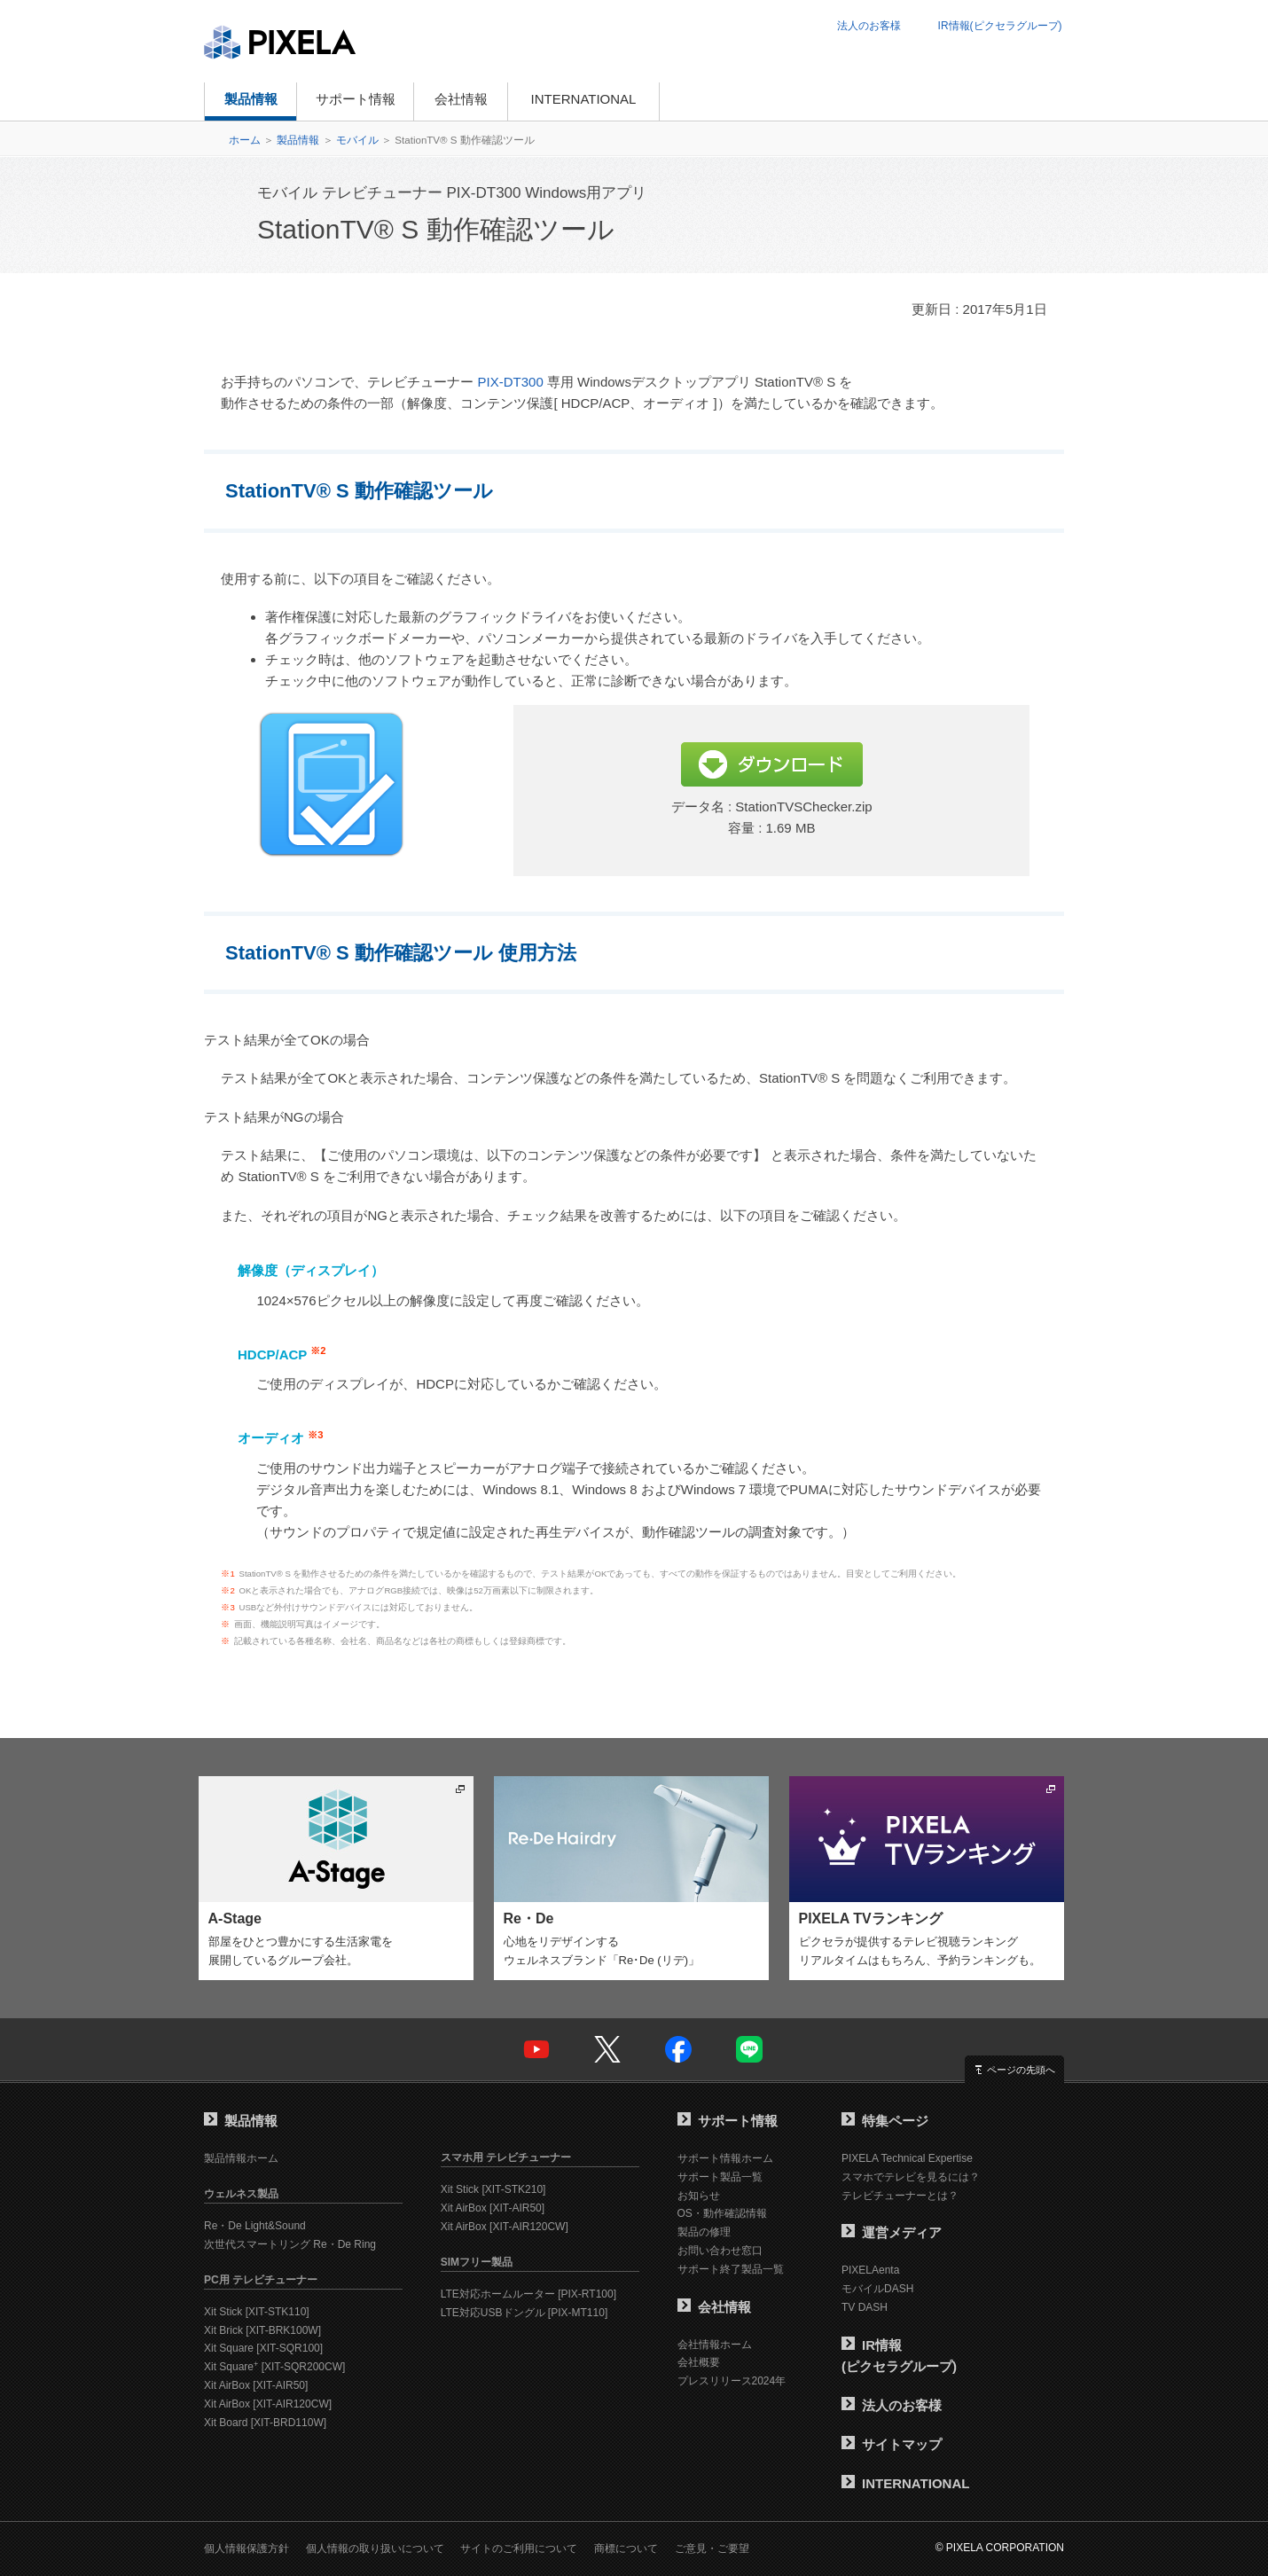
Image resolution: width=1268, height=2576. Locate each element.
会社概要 (698, 2362)
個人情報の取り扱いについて (375, 2548)
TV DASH (864, 2307)
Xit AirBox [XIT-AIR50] (256, 2385)
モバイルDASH (877, 2288)
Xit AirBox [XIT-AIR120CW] (268, 2404)
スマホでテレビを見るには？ (910, 2177)
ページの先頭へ (1021, 2069)
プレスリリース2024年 (732, 2381)
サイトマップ (891, 2444)
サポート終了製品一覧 (730, 2269)
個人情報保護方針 (246, 2548)
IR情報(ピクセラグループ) (1000, 26)
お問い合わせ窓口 (720, 2250)
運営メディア (891, 2232)
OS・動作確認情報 (722, 2213)
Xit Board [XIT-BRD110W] (265, 2422)
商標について (626, 2548)
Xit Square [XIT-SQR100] (263, 2348)
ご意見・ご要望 (712, 2548)
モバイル (357, 140)
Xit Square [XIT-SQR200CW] (274, 2367)
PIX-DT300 (511, 381)
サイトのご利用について (518, 2548)
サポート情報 (355, 98)
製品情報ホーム (241, 2158)
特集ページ (884, 2120)
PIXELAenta (870, 2270)
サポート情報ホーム (725, 2158)
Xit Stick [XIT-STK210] (493, 2189)
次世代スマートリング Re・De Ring (290, 2244)
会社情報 (461, 98)
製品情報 (251, 98)
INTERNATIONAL (584, 98)
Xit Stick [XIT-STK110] (256, 2312)
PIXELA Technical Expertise (907, 2158)
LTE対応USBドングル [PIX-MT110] (524, 2312)
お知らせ (698, 2195)
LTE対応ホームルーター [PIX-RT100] (528, 2294)
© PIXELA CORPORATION (999, 2547)
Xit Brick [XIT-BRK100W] (262, 2330)
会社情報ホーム (714, 2344)
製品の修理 (704, 2232)
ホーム (245, 140)
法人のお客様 (869, 26)
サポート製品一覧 (720, 2177)
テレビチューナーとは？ (900, 2195)
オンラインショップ (744, 101)
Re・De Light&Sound (255, 2226)
